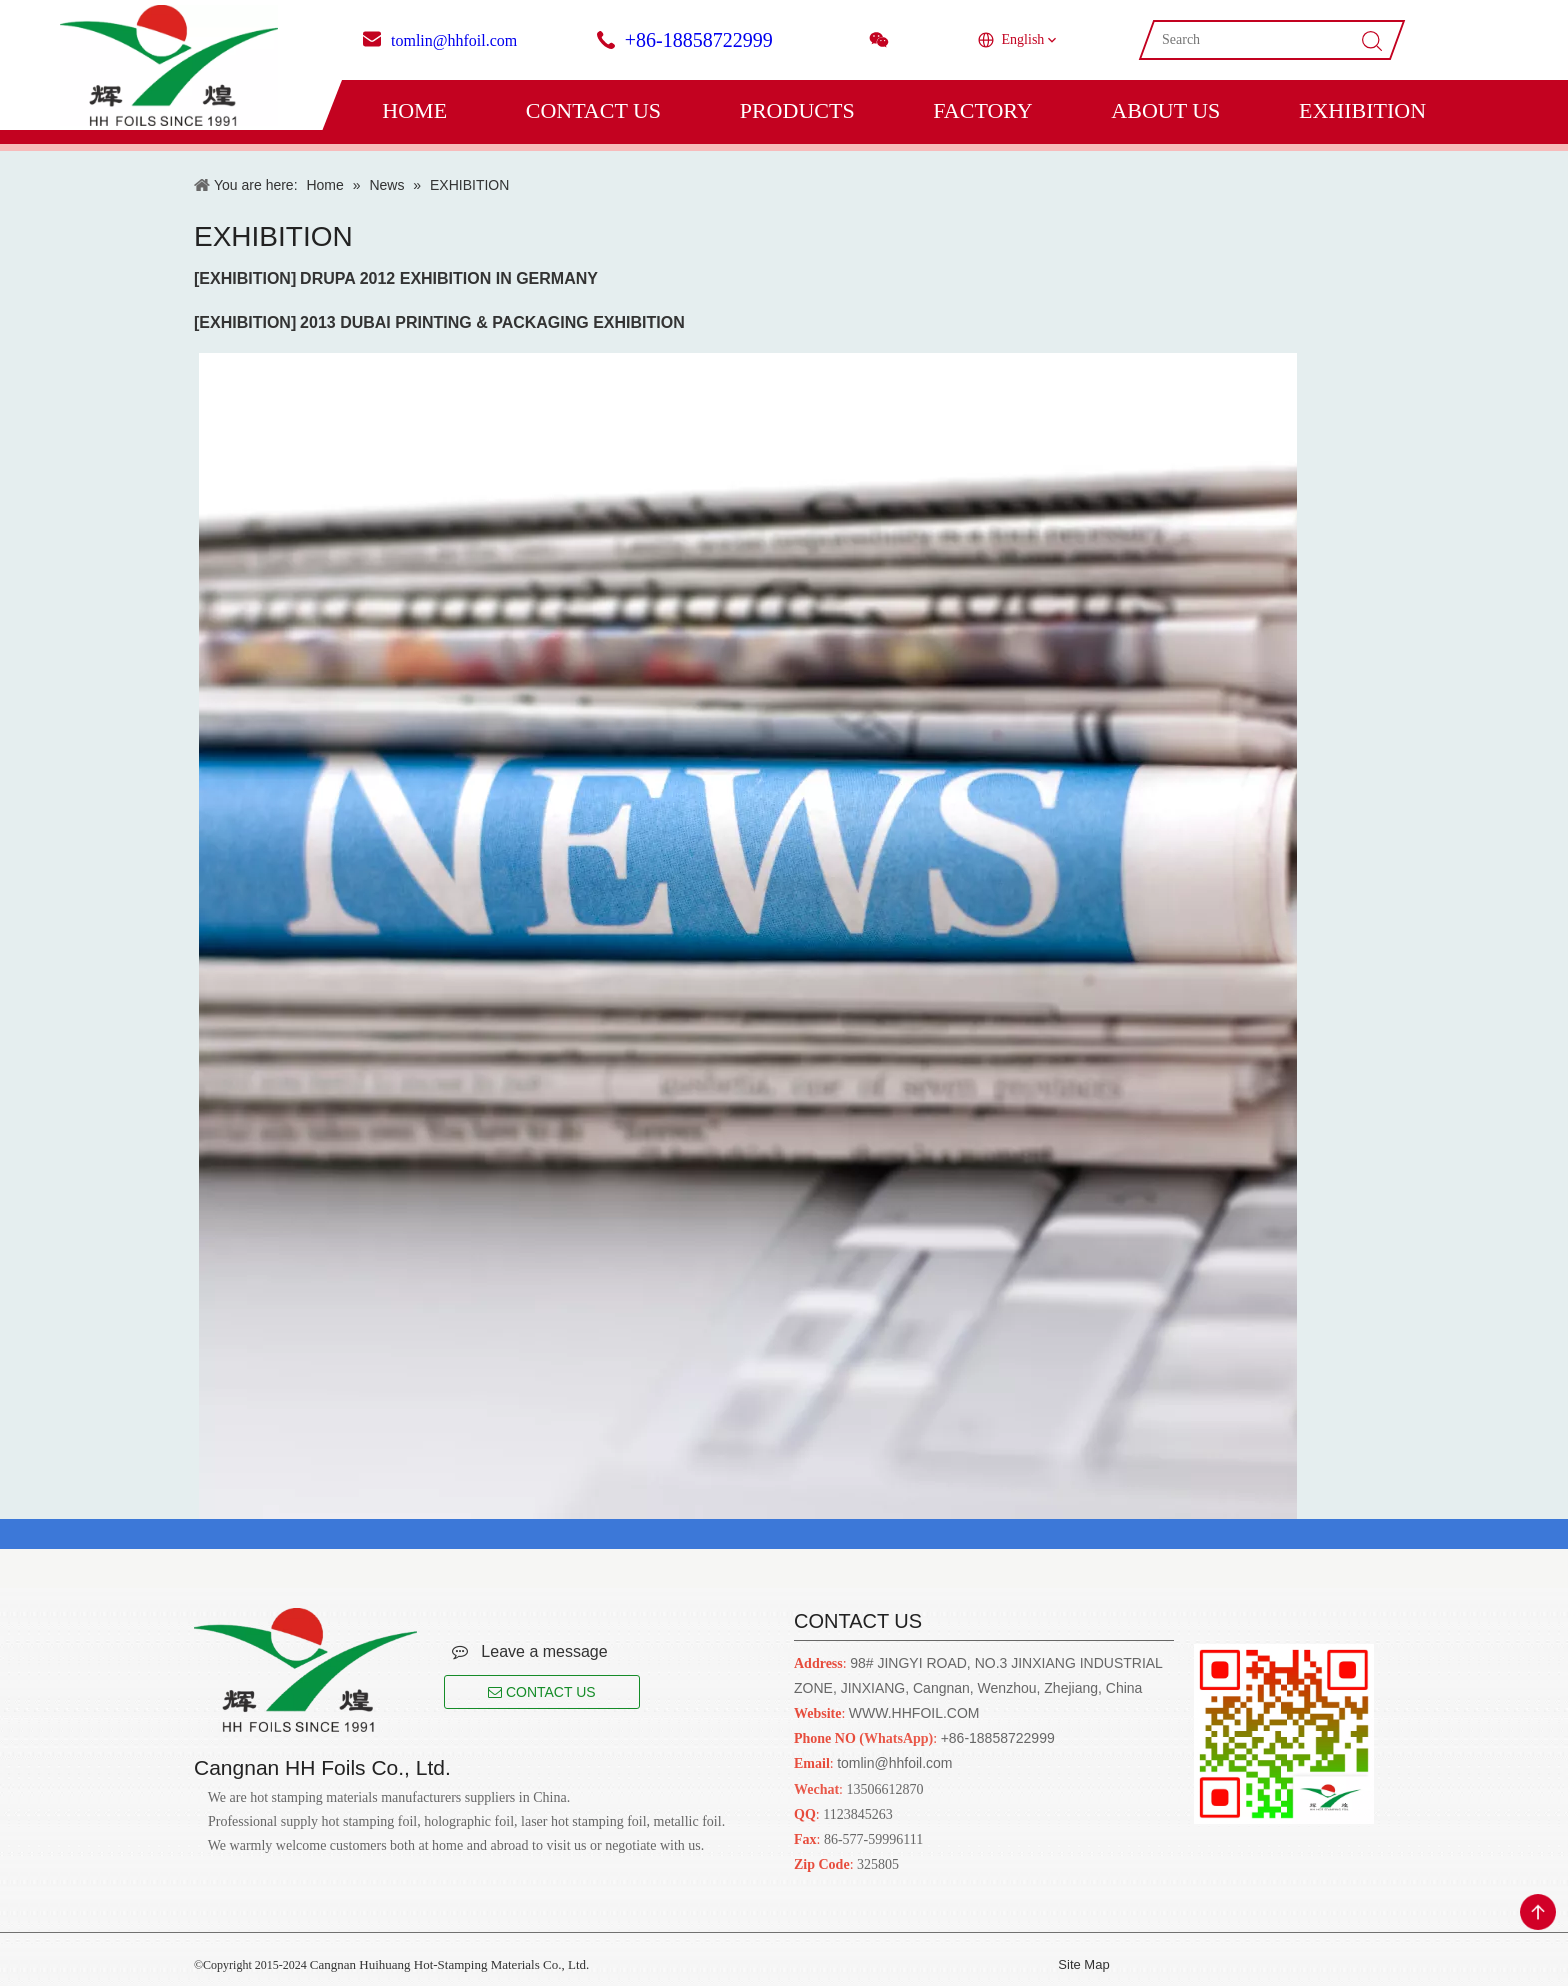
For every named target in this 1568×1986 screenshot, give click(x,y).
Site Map (1083, 1964)
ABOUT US (1165, 110)
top (1538, 1912)
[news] (743, 936)
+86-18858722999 (699, 40)
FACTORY (982, 110)
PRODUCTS (797, 110)
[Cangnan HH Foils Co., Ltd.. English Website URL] (304, 1670)
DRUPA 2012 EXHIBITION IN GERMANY (449, 278)
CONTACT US (593, 110)
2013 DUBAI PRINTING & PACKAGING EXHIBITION (492, 322)
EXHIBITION (1362, 110)
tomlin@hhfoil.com (454, 40)
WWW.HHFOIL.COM (914, 1713)
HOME (414, 110)
